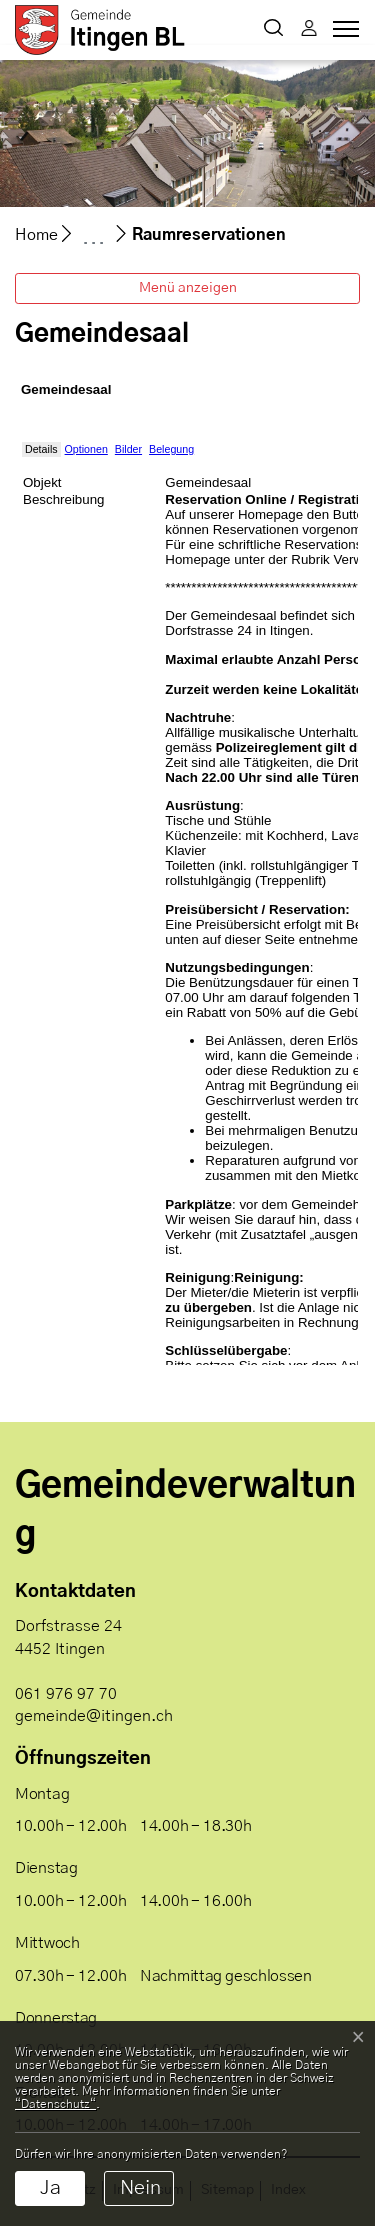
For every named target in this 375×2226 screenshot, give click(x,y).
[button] (273, 30)
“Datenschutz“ (55, 2104)
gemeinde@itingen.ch (94, 1716)
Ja (50, 2188)
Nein (140, 2188)
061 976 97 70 (66, 1694)
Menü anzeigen (188, 288)
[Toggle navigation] (343, 34)
